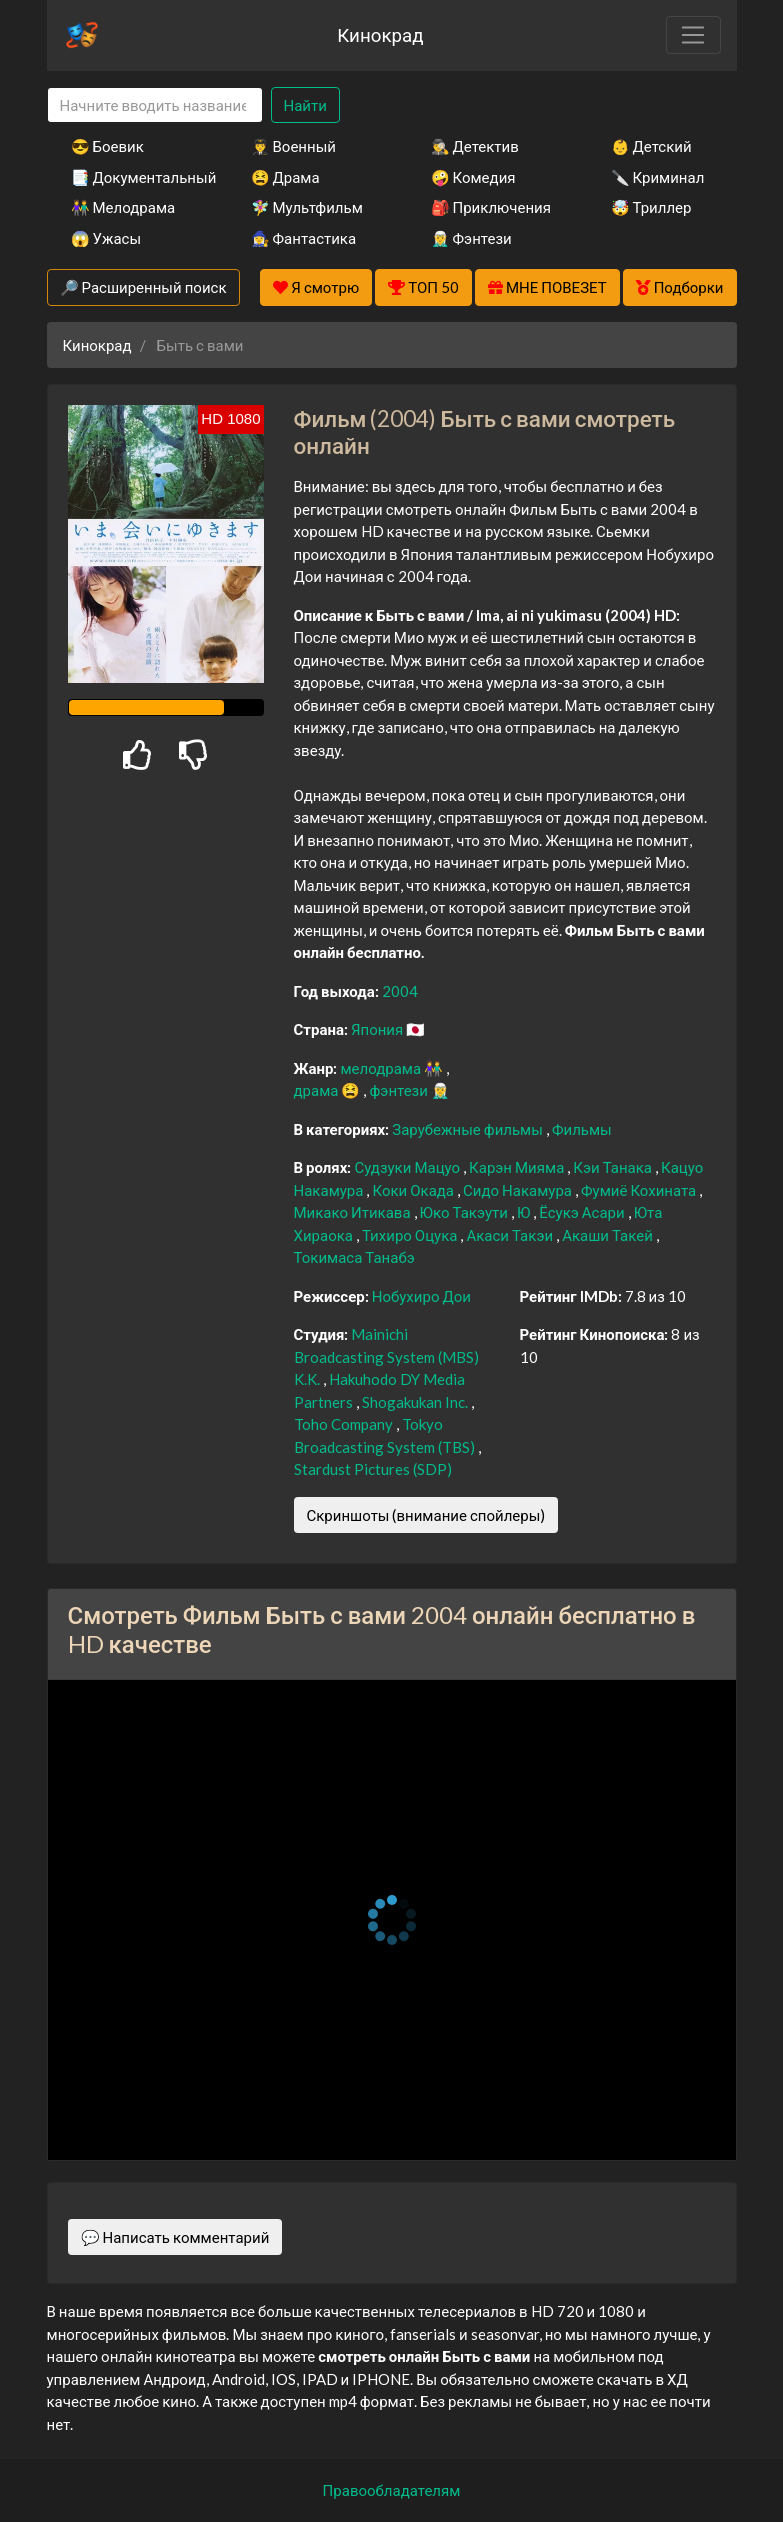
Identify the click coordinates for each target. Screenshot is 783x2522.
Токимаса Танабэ (354, 1257)
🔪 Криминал (658, 177)
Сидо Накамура (519, 1190)
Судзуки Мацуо (408, 1167)
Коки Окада (414, 1190)
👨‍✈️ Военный (293, 146)
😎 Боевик (107, 146)
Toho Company (345, 1424)
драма (318, 1090)
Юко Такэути (465, 1212)
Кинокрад (380, 34)
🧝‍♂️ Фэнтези (471, 238)
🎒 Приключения (491, 207)
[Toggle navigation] (693, 35)
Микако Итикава (354, 1212)
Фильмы (582, 1129)
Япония (378, 1029)
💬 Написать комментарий (175, 2237)
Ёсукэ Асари (583, 1212)
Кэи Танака (614, 1167)
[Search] (155, 105)
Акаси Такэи (511, 1235)
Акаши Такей (609, 1235)
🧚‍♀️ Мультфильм (307, 207)
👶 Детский (651, 146)
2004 (400, 991)
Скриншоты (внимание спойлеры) (426, 1515)
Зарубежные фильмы (469, 1129)
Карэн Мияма (518, 1167)
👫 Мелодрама (123, 207)
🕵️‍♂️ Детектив (475, 146)
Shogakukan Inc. (416, 1402)
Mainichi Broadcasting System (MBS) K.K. (386, 1356)
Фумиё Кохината (640, 1190)
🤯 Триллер (651, 207)
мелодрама (382, 1068)
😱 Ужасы (106, 238)
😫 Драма (285, 177)
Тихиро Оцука (411, 1235)
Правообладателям (392, 2490)
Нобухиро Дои (421, 1296)
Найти (305, 105)
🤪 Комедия (473, 177)
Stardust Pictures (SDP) (373, 1469)
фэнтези (399, 1090)
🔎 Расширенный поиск (143, 287)
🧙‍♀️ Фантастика (304, 238)
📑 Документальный (134, 177)
